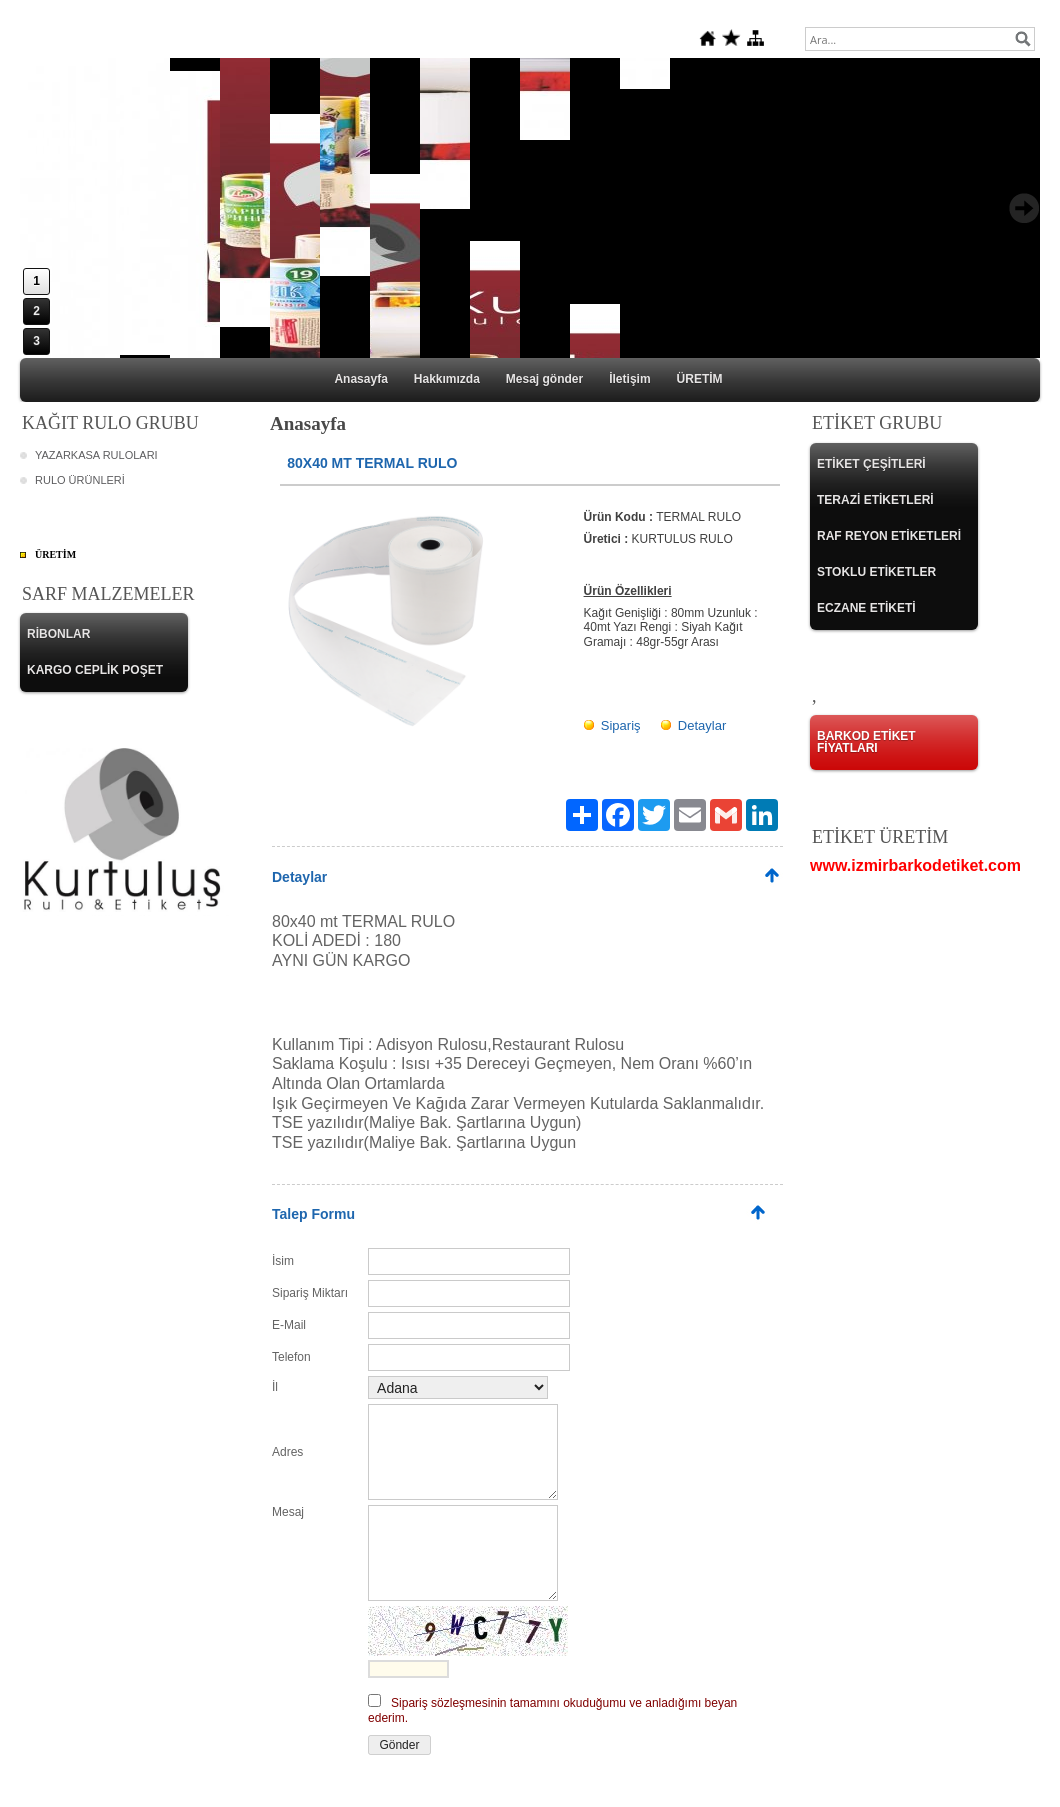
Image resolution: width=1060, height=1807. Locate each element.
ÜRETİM (700, 379)
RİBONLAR (58, 634)
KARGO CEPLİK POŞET (95, 670)
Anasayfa (360, 379)
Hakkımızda (447, 379)
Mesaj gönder (544, 379)
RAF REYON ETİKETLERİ (889, 536)
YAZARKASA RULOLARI (96, 455)
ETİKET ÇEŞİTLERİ (871, 464)
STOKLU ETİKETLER (876, 572)
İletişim (629, 379)
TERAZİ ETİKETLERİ (875, 500)
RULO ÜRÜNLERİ (80, 480)
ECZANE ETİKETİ (866, 608)
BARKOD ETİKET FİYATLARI (866, 742)
